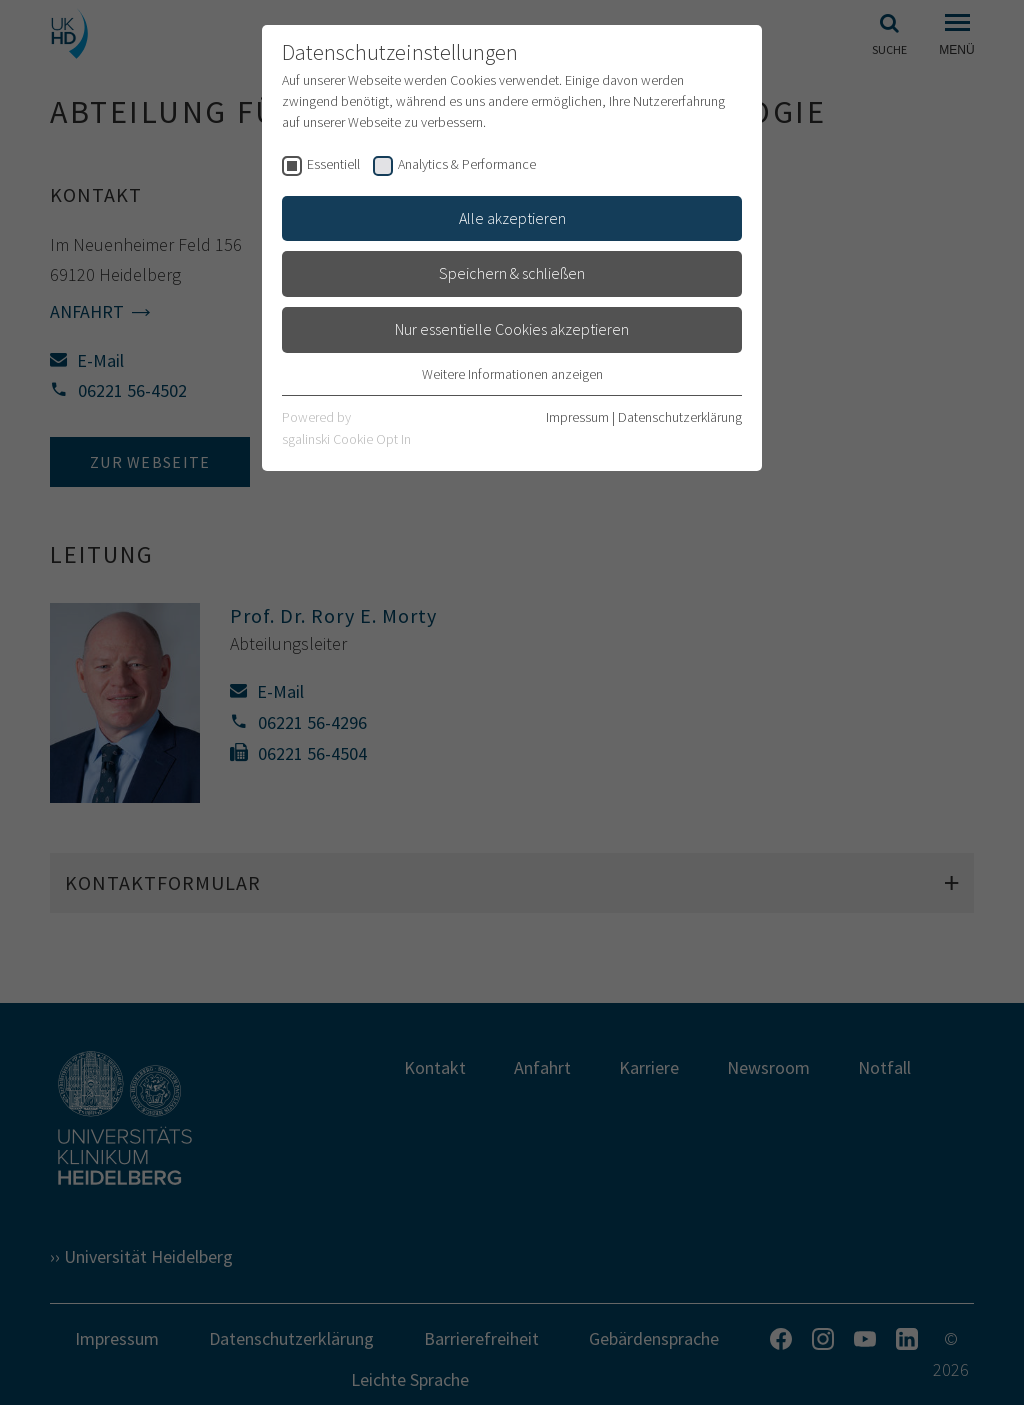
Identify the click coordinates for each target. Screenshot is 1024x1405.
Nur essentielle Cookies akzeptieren (512, 329)
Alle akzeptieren (512, 218)
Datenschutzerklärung (680, 417)
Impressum (577, 417)
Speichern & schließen (512, 273)
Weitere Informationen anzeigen (512, 374)
